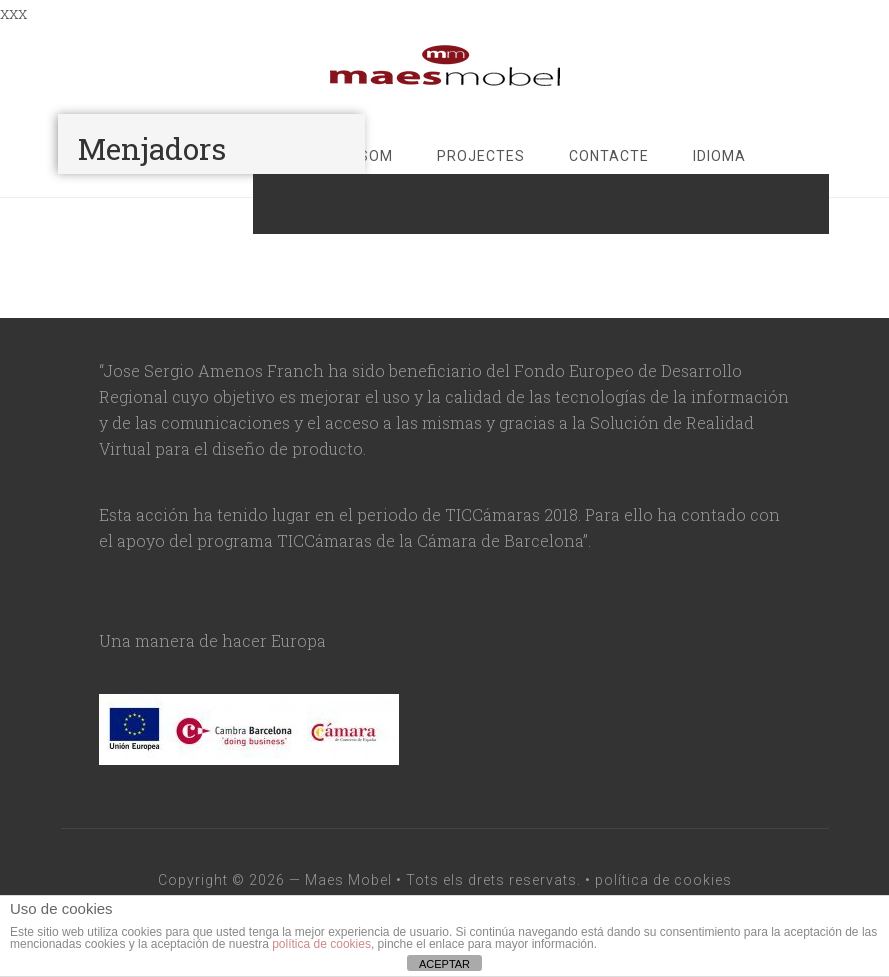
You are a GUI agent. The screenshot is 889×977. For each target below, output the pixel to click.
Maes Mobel (348, 880)
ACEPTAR (444, 964)
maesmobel (445, 66)
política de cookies (663, 880)
